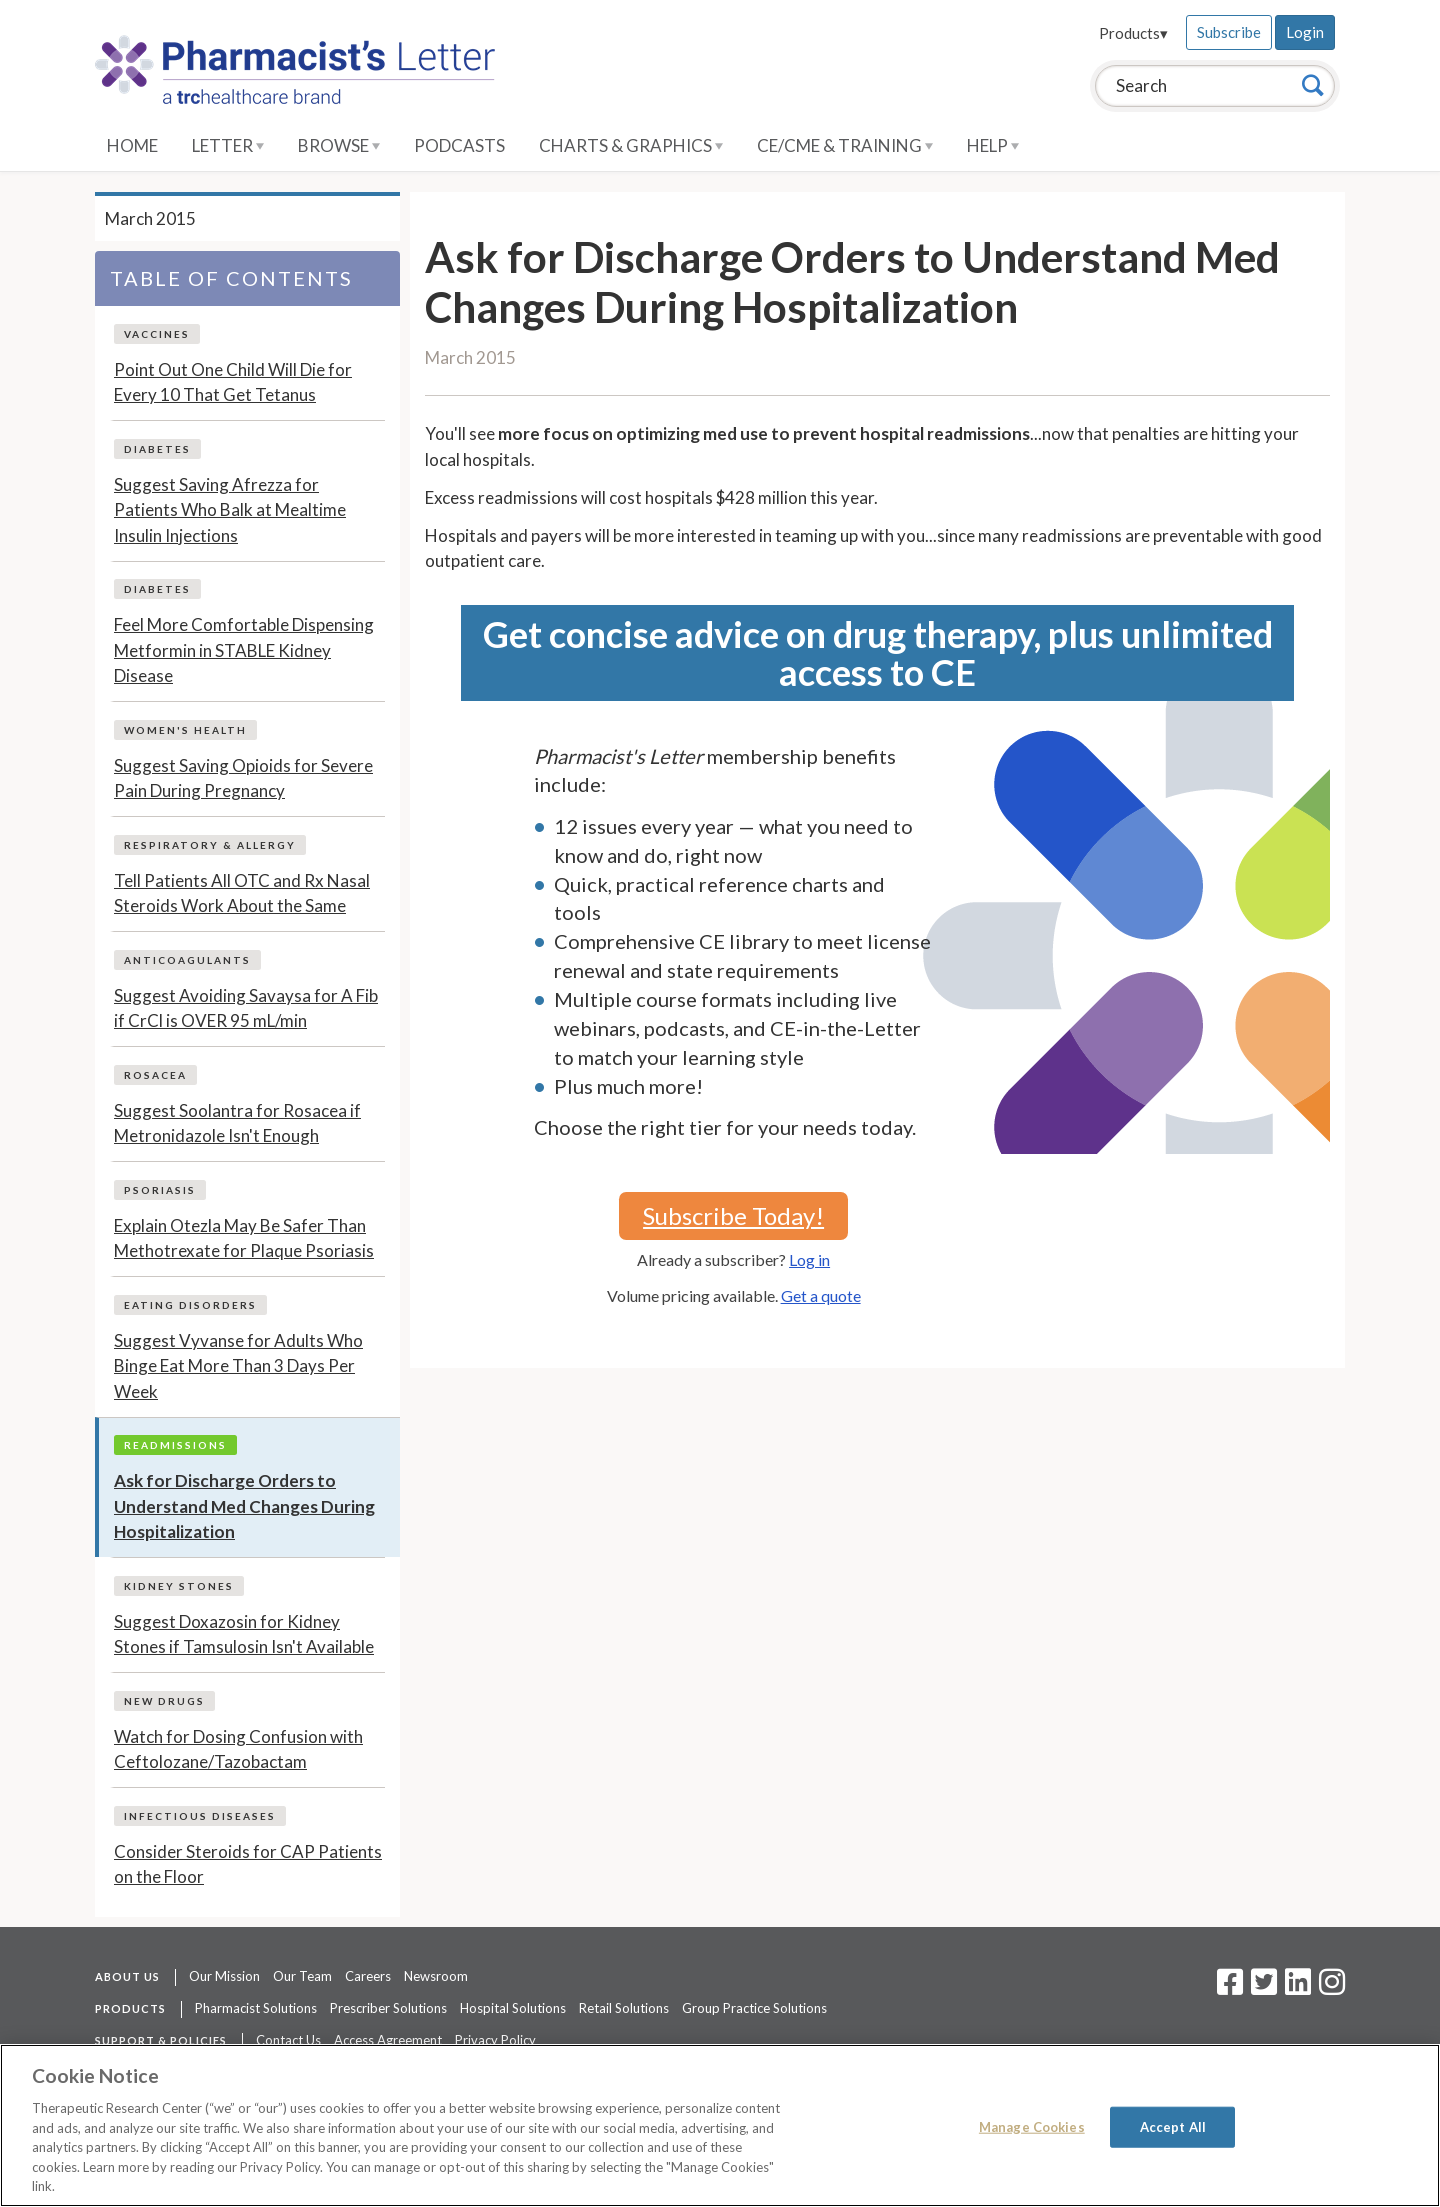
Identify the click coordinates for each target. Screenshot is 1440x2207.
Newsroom (436, 1976)
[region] (720, 2125)
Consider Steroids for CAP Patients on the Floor (248, 1864)
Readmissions (175, 1445)
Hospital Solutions (513, 2008)
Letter (228, 145)
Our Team (302, 1976)
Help (993, 145)
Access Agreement (388, 2040)
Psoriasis (160, 1190)
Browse (339, 145)
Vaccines (157, 334)
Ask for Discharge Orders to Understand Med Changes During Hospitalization (244, 1506)
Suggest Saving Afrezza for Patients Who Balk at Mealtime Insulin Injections (230, 510)
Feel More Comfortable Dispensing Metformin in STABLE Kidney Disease (244, 650)
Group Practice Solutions (754, 2008)
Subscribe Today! (733, 1215)
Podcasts (459, 145)
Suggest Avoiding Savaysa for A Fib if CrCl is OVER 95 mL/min (246, 1008)
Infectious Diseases (200, 1816)
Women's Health (185, 730)
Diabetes (157, 449)
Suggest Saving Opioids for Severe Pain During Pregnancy (243, 778)
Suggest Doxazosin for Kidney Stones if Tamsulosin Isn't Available (244, 1634)
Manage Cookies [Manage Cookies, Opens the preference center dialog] (1032, 2126)
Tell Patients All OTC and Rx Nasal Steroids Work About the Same (242, 893)
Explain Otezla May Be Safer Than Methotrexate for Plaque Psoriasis (244, 1238)
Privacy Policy (495, 2040)
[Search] (1313, 85)
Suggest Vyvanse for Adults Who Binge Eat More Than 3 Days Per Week (238, 1366)
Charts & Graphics (631, 145)
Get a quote (821, 1295)
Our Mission (224, 1976)
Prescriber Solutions (388, 2008)
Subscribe (1229, 32)
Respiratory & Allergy (210, 845)
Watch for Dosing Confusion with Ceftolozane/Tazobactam (238, 1749)
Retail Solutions (624, 2008)
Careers (368, 1976)
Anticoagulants (187, 960)
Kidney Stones (179, 1586)
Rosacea (155, 1075)
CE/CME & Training (845, 145)
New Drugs (164, 1701)
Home (132, 145)
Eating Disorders (190, 1305)
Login (1305, 32)
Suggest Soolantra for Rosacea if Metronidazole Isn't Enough (237, 1123)
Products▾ (1133, 33)
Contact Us (288, 2040)
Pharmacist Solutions (256, 2008)
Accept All (1173, 2126)
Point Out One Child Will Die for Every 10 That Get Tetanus (233, 382)
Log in (809, 1259)
